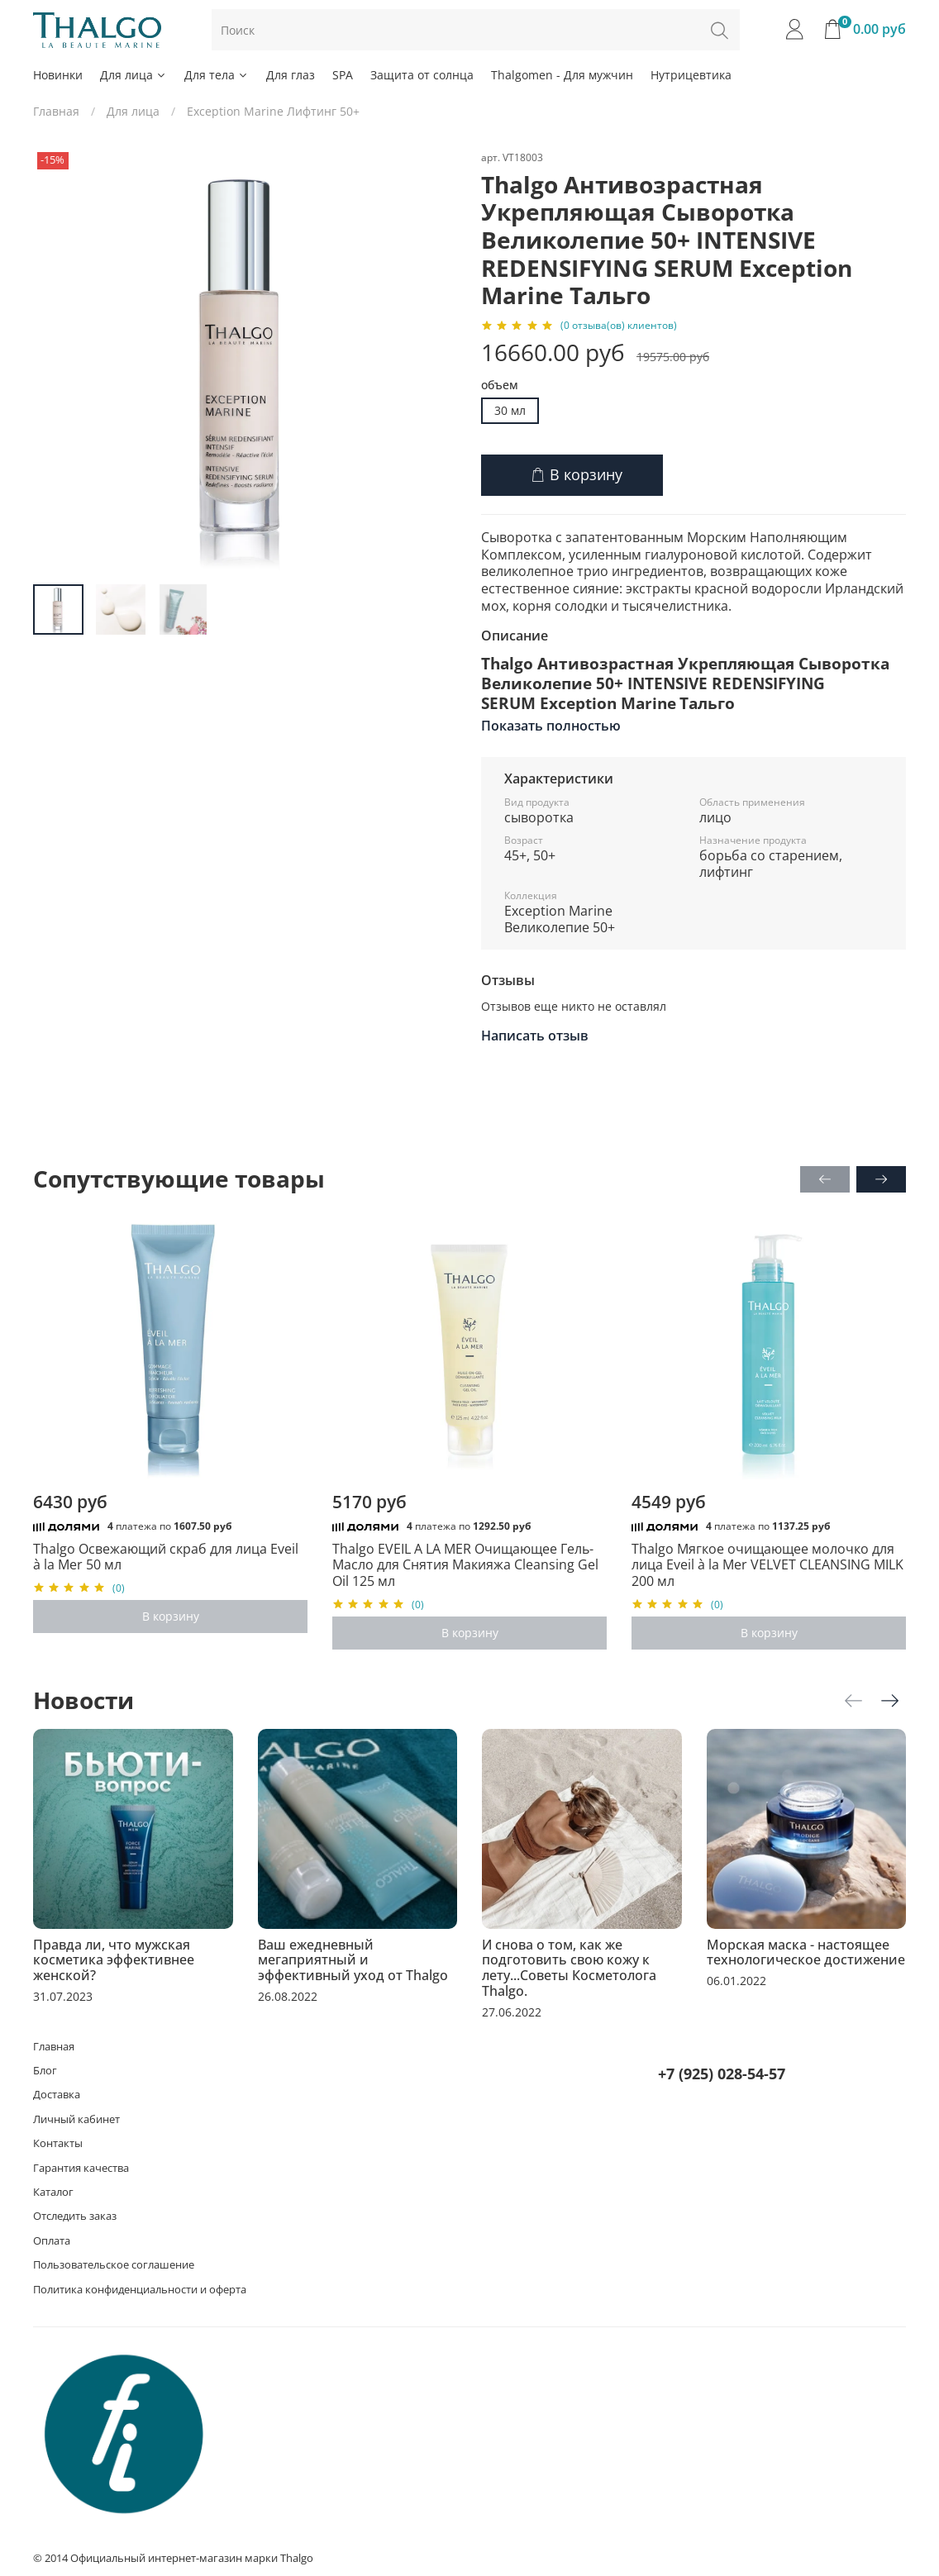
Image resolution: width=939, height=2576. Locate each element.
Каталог (53, 2192)
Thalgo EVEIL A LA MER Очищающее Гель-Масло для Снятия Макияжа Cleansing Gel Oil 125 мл (465, 1565)
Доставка (56, 2095)
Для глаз (290, 75)
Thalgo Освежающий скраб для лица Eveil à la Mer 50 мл (165, 1557)
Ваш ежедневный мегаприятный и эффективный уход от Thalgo (353, 1959)
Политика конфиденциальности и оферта (139, 2290)
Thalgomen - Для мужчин (562, 75)
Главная (56, 111)
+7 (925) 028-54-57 (721, 2073)
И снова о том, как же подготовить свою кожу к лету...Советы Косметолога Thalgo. (569, 1967)
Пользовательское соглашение (113, 2265)
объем (499, 386)
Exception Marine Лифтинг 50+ (273, 111)
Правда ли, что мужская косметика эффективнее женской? (113, 1959)
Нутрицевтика (691, 75)
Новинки (58, 75)
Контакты (58, 2143)
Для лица (133, 75)
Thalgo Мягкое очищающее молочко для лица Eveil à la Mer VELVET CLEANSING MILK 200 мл (767, 1565)
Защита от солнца (422, 75)
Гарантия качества (81, 2168)
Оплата (51, 2241)
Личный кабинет (76, 2119)
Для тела (216, 75)
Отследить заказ (75, 2216)
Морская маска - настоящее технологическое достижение (806, 1952)
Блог (45, 2071)
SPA (342, 75)
